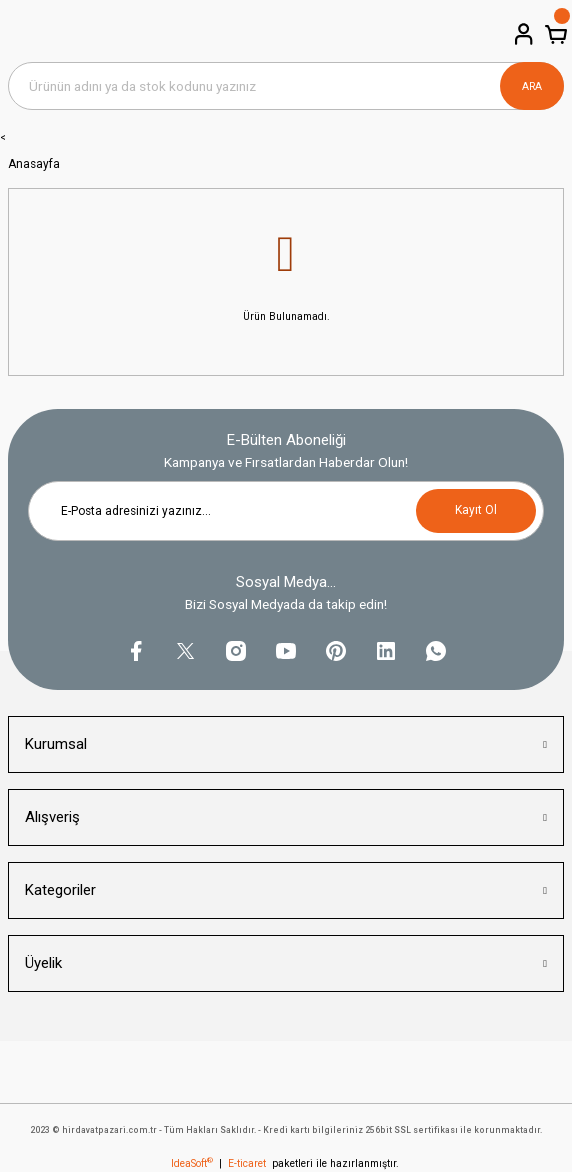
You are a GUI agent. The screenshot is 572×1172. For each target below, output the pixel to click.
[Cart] (554, 34)
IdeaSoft (192, 1163)
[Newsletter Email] (286, 511)
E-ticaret (247, 1163)
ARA (532, 86)
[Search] (286, 86)
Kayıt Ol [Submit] (476, 510)
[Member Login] (522, 34)
